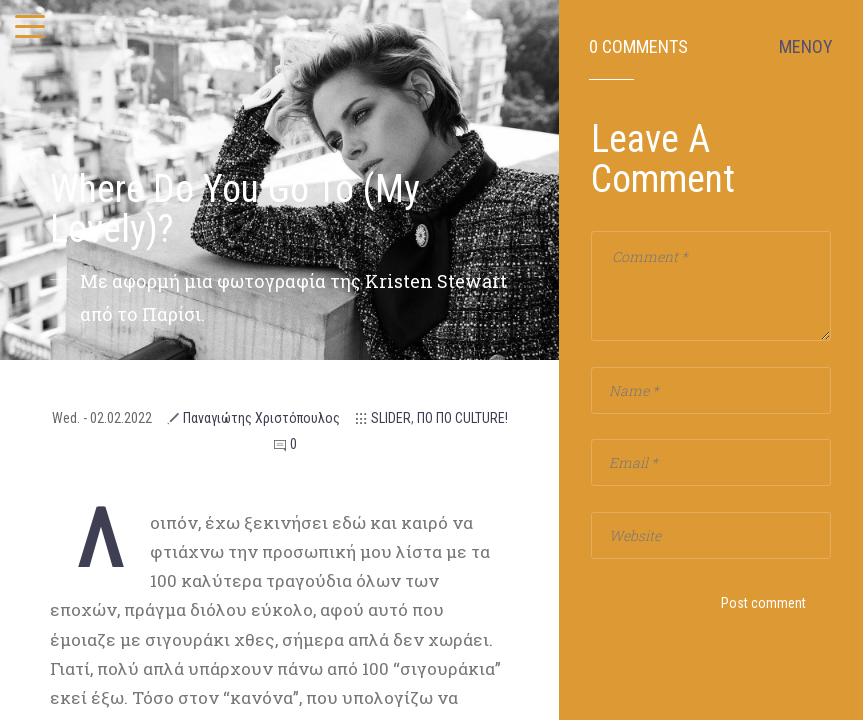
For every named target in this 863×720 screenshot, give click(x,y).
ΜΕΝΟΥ (806, 47)
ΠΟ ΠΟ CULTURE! (462, 418)
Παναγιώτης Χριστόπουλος (261, 418)
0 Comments (638, 47)
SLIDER (391, 418)
